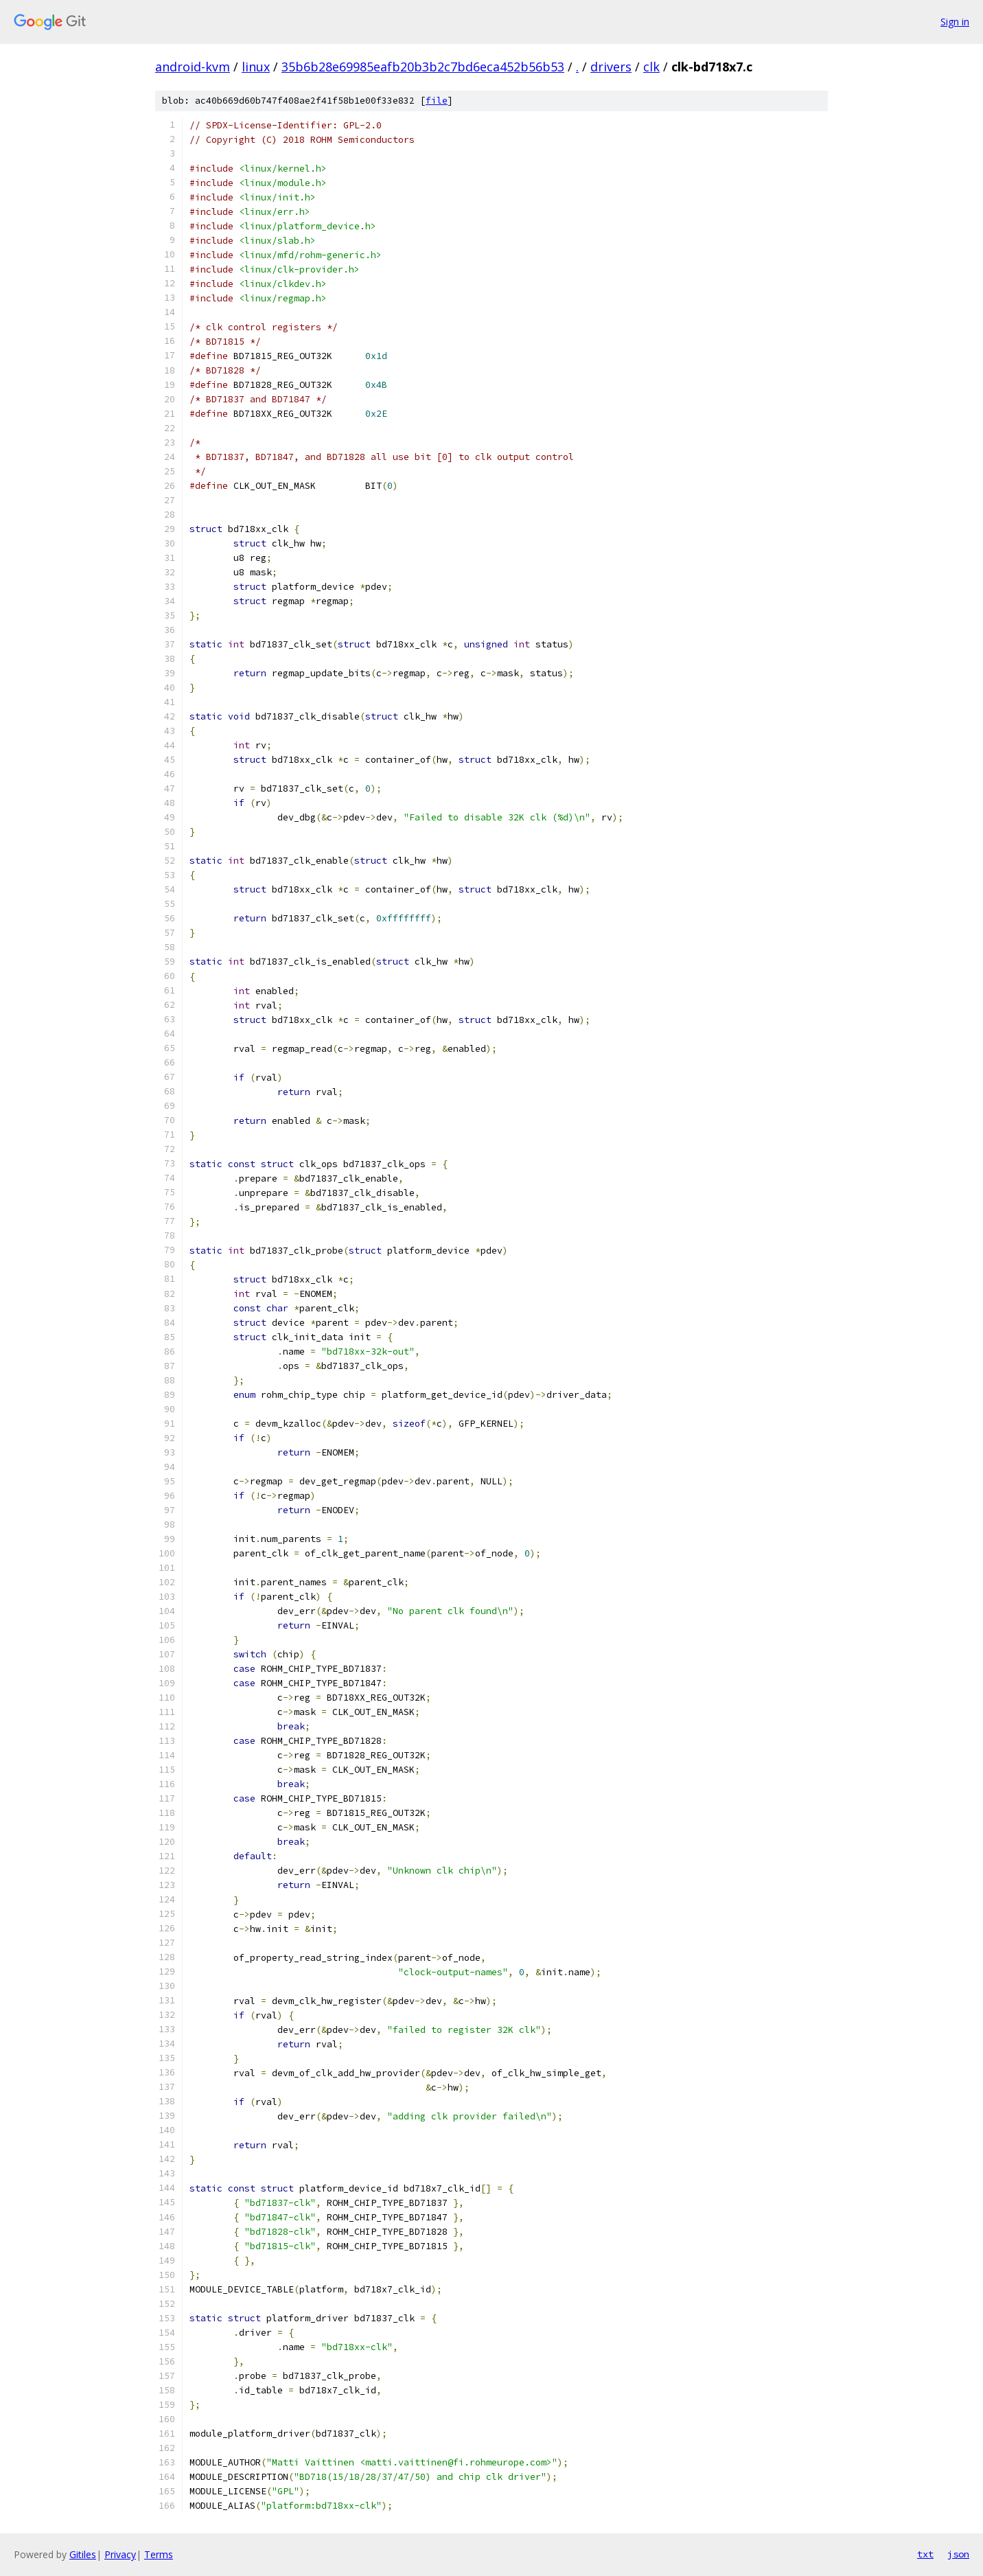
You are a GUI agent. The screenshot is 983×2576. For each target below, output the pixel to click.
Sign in (954, 21)
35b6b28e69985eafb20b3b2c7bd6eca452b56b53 (422, 66)
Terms (158, 2554)
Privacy (120, 2554)
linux (256, 66)
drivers (611, 66)
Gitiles (82, 2554)
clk (651, 66)
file (437, 100)
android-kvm (192, 66)
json (958, 2554)
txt (925, 2554)
